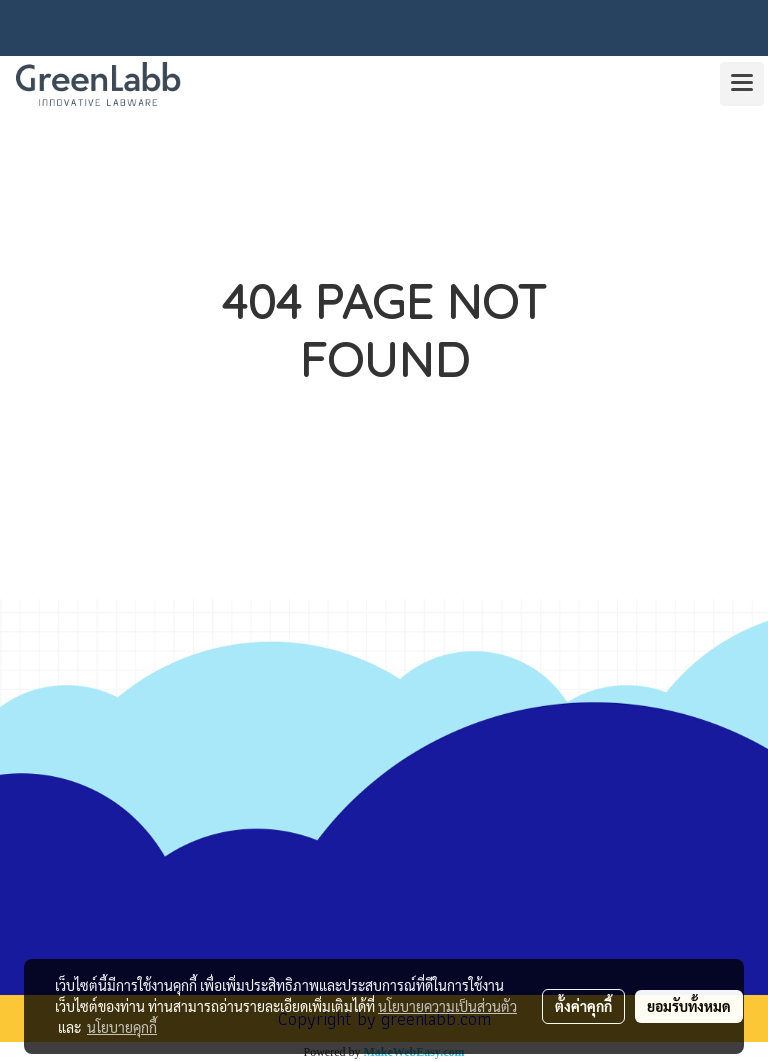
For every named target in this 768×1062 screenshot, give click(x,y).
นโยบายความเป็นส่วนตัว (447, 1006)
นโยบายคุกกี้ (122, 1027)
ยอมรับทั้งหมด (689, 1006)
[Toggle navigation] (742, 84)
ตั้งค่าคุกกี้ (583, 1006)
